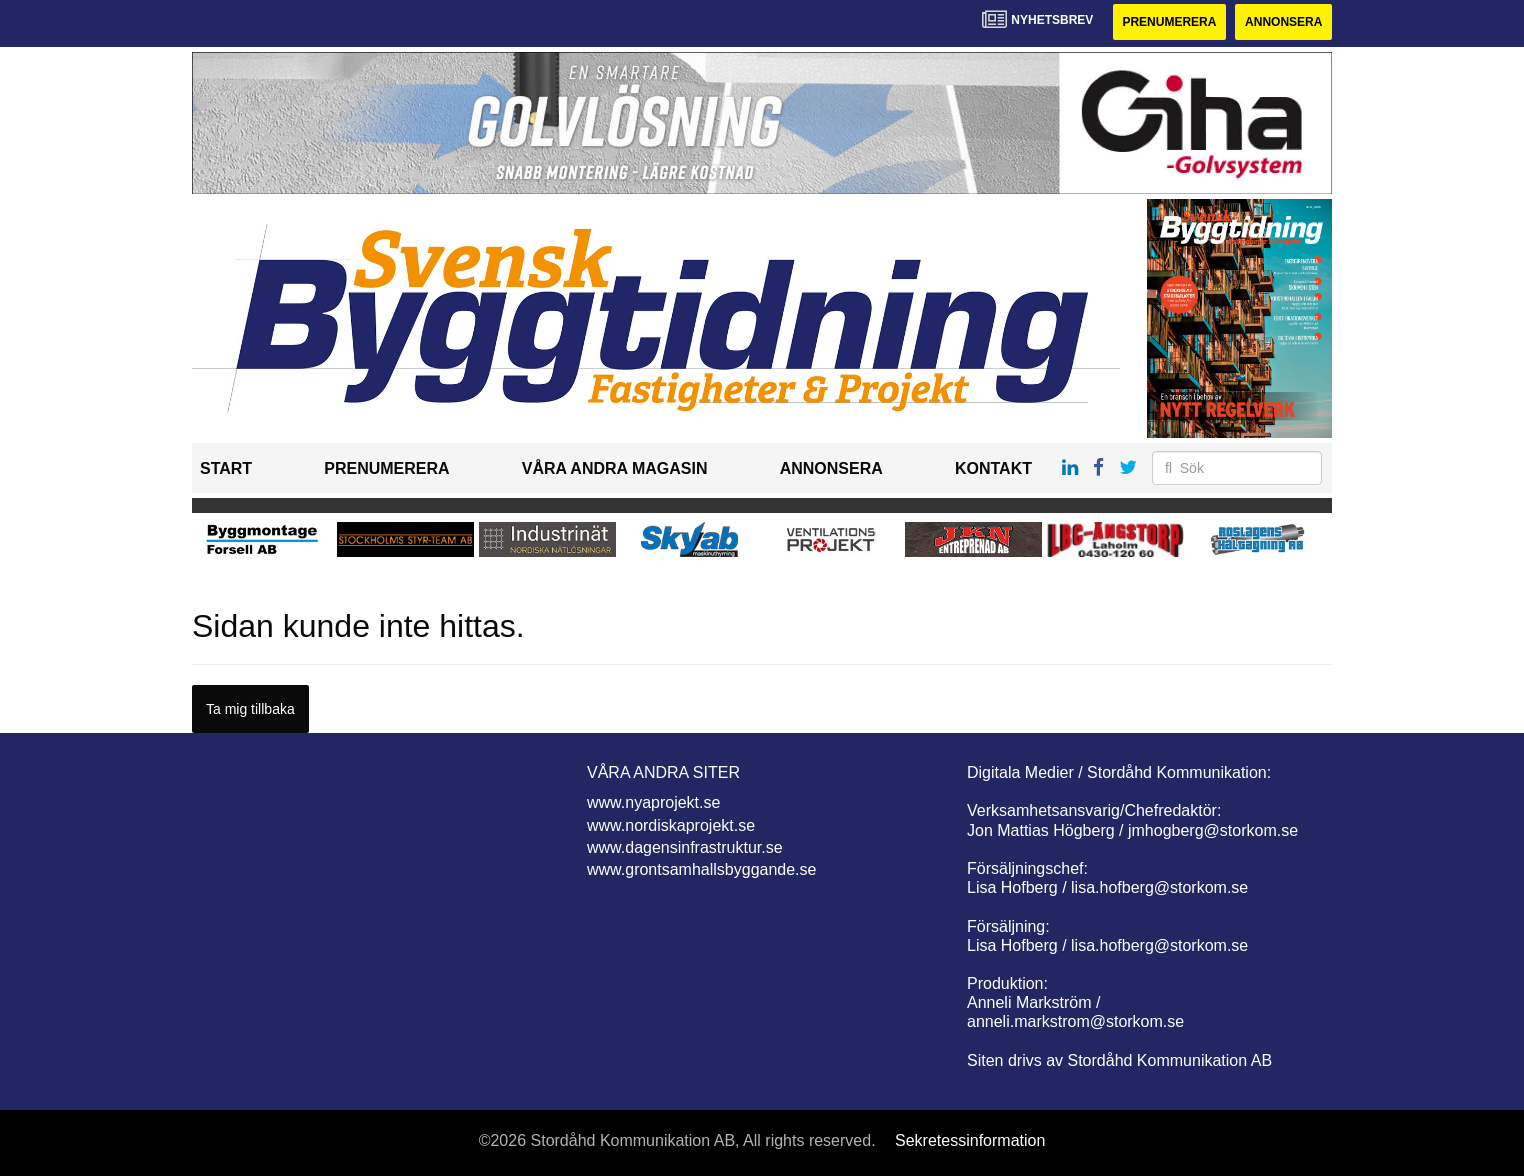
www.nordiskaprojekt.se (671, 825)
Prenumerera (1169, 22)
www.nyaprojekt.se (653, 802)
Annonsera (1283, 22)
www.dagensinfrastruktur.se (685, 847)
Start (226, 468)
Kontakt (993, 468)
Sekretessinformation (970, 1140)
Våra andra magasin (615, 468)
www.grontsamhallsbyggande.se (701, 869)
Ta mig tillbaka (250, 709)
